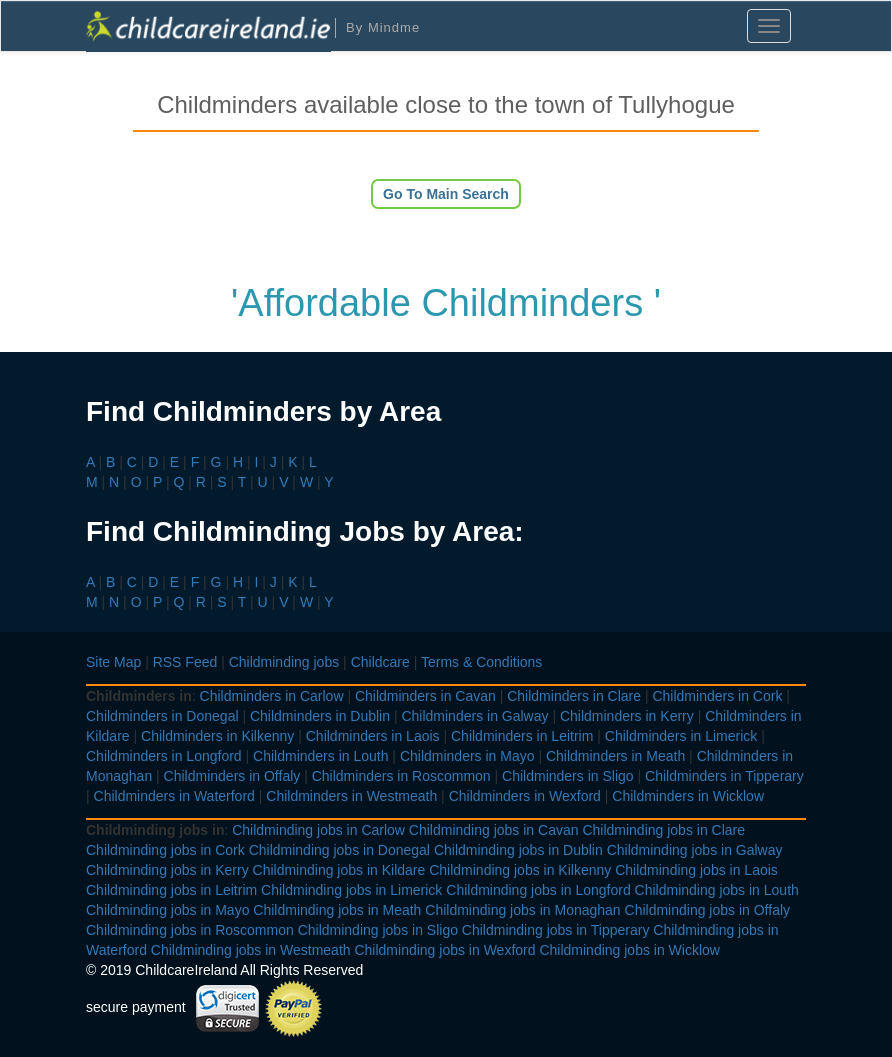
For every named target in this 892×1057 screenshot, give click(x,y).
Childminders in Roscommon (401, 776)
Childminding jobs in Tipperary (556, 930)
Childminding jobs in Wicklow (629, 950)
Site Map (113, 662)
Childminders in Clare (574, 696)
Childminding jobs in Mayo (167, 910)
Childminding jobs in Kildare (339, 870)
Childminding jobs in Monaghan (522, 910)
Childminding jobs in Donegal (339, 850)
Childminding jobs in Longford (538, 890)
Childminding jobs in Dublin (518, 850)
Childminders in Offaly (232, 776)
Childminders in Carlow (272, 696)
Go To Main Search (446, 194)
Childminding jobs (284, 662)
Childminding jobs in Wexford (444, 950)
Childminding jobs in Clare (663, 830)
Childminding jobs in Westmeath (251, 950)
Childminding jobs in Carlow (318, 830)
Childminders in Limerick (681, 736)
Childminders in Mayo (467, 756)
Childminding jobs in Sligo (378, 930)
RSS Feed (185, 662)
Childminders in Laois (373, 736)
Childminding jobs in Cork (165, 850)
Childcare (380, 662)
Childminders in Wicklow (688, 796)
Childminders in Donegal (162, 716)
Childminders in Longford (164, 756)
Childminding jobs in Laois (696, 870)
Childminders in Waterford (174, 796)
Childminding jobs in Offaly (708, 910)
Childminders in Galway (474, 716)
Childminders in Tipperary (724, 776)
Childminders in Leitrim (522, 736)
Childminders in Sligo (568, 776)
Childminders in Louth (320, 756)
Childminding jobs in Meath (337, 910)
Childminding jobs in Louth (717, 890)
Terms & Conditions (481, 662)
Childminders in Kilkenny (217, 736)
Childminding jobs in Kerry (167, 870)
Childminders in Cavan (425, 696)
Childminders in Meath (615, 756)
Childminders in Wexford (525, 796)
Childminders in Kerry (627, 716)
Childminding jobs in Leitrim (171, 890)
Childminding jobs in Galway (695, 850)
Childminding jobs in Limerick (351, 890)
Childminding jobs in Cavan (494, 830)
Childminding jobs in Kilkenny (520, 870)
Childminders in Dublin (320, 716)
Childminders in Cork (717, 696)
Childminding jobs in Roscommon (190, 930)
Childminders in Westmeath (351, 796)
